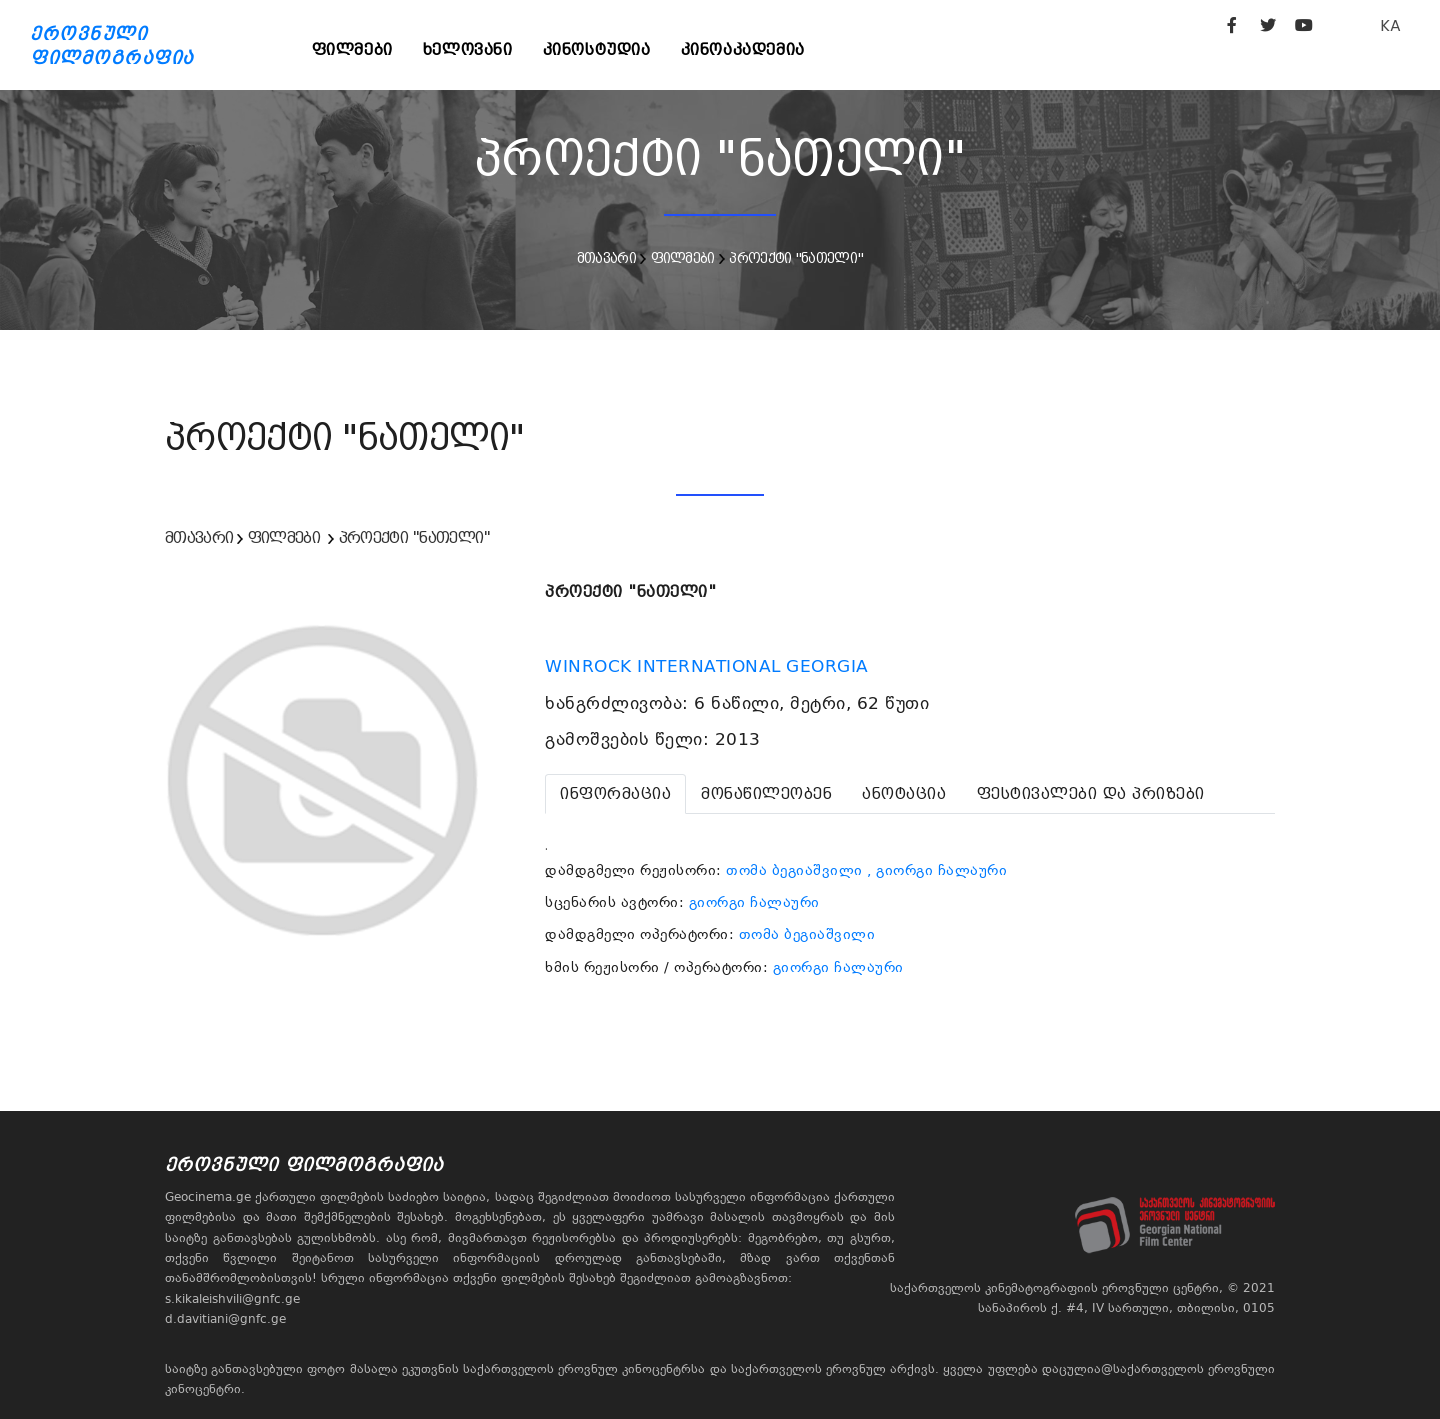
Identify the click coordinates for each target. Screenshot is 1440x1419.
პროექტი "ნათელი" (796, 258)
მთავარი (606, 258)
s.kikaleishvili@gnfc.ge (232, 1299)
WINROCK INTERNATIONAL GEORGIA (709, 666)
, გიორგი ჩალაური (937, 870)
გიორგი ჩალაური (754, 902)
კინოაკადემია (743, 49)
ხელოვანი (468, 49)
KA (1390, 25)
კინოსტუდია (597, 49)
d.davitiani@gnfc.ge (225, 1319)
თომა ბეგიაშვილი (794, 870)
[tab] (615, 794)
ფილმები (352, 49)
